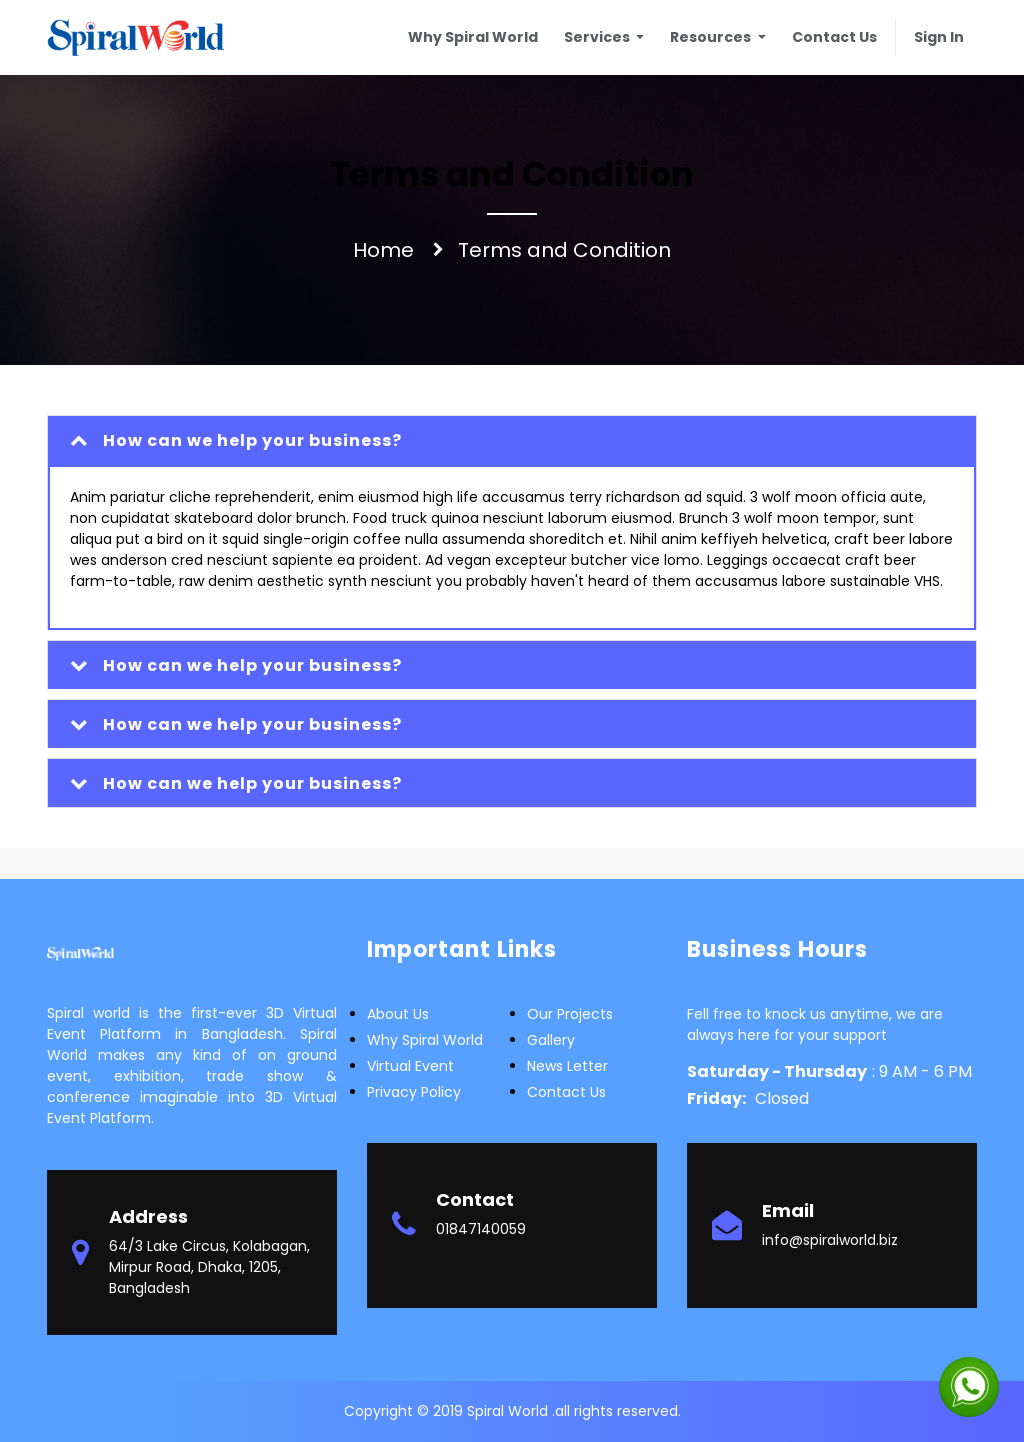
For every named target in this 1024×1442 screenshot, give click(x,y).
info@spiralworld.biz (830, 1240)
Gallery (551, 1040)
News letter (567, 1066)
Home (383, 250)
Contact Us (566, 1092)
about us (398, 1014)
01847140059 (481, 1229)
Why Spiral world (425, 1040)
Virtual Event (410, 1066)
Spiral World (509, 1411)
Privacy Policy (414, 1092)
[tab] (512, 440)
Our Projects (570, 1014)
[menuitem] (473, 37)
